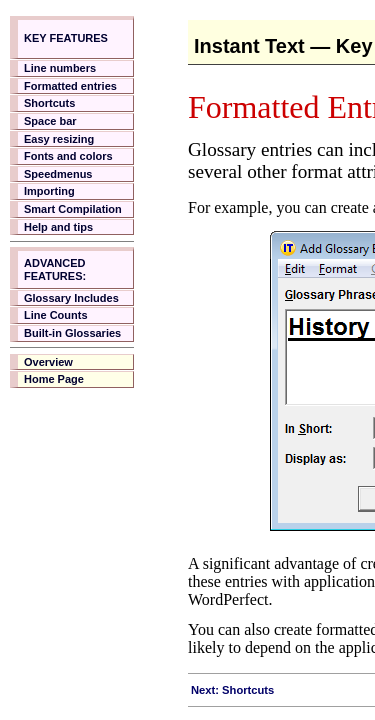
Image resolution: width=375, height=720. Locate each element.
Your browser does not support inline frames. (80, 350)
